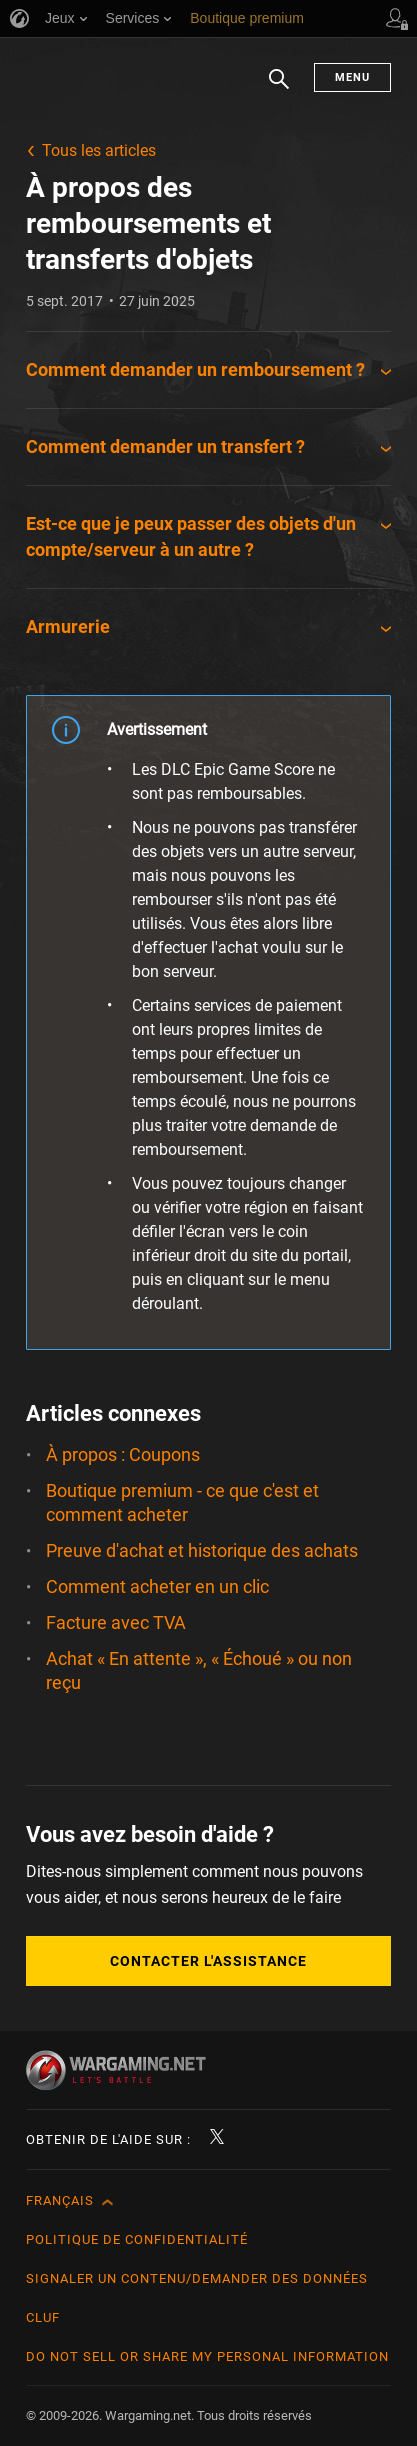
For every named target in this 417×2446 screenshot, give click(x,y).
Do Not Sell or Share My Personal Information (207, 2356)
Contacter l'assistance (208, 1961)
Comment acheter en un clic (157, 1586)
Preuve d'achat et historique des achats (202, 1550)
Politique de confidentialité (137, 2239)
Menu (352, 77)
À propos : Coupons (123, 1454)
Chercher (279, 89)
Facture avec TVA (116, 1622)
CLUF (43, 2317)
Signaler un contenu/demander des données (197, 2278)
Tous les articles (99, 150)
